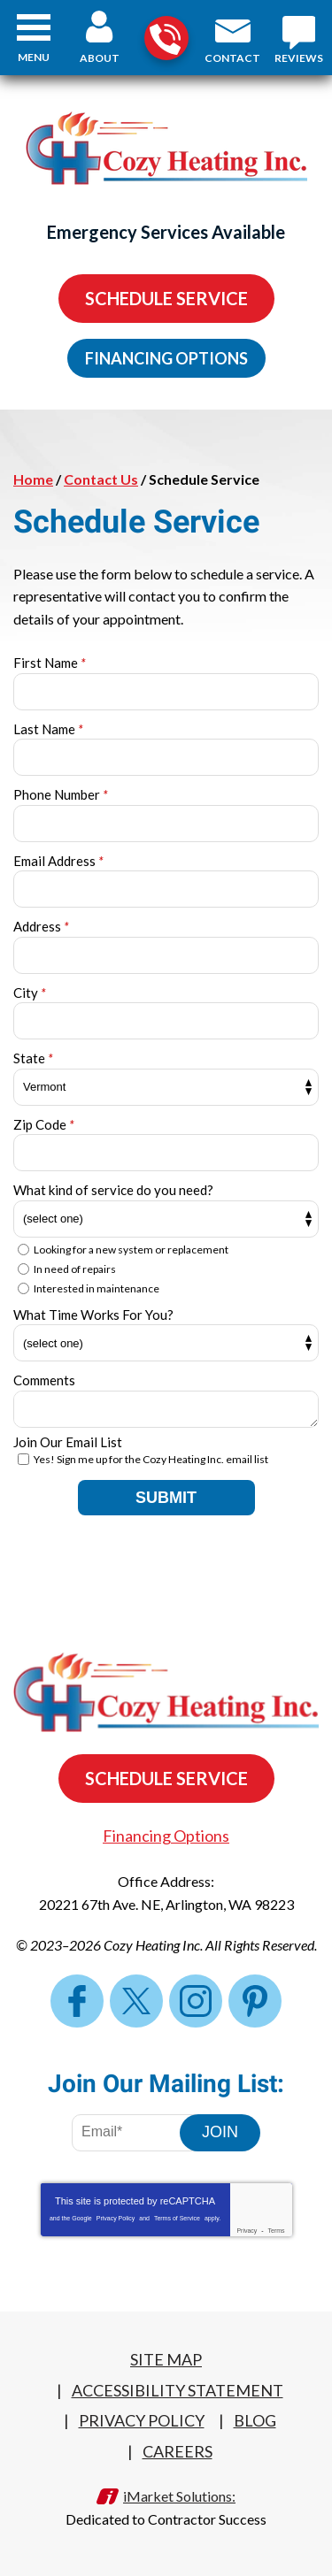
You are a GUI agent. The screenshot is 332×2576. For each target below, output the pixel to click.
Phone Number (60, 794)
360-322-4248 (165, 39)
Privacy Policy (116, 2218)
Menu (34, 57)
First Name (49, 663)
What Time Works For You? (93, 1314)
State (33, 1058)
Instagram (195, 2001)
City (29, 992)
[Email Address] (138, 2132)
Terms (276, 2230)
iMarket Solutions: (179, 2496)
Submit (166, 1497)
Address (41, 926)
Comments (44, 1380)
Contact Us (101, 479)
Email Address (58, 861)
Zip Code (43, 1124)
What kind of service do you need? (113, 1190)
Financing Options (166, 358)
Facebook (77, 2001)
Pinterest (255, 2001)
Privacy (246, 2230)
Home (33, 479)
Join (220, 2132)
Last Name (48, 729)
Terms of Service (177, 2218)
